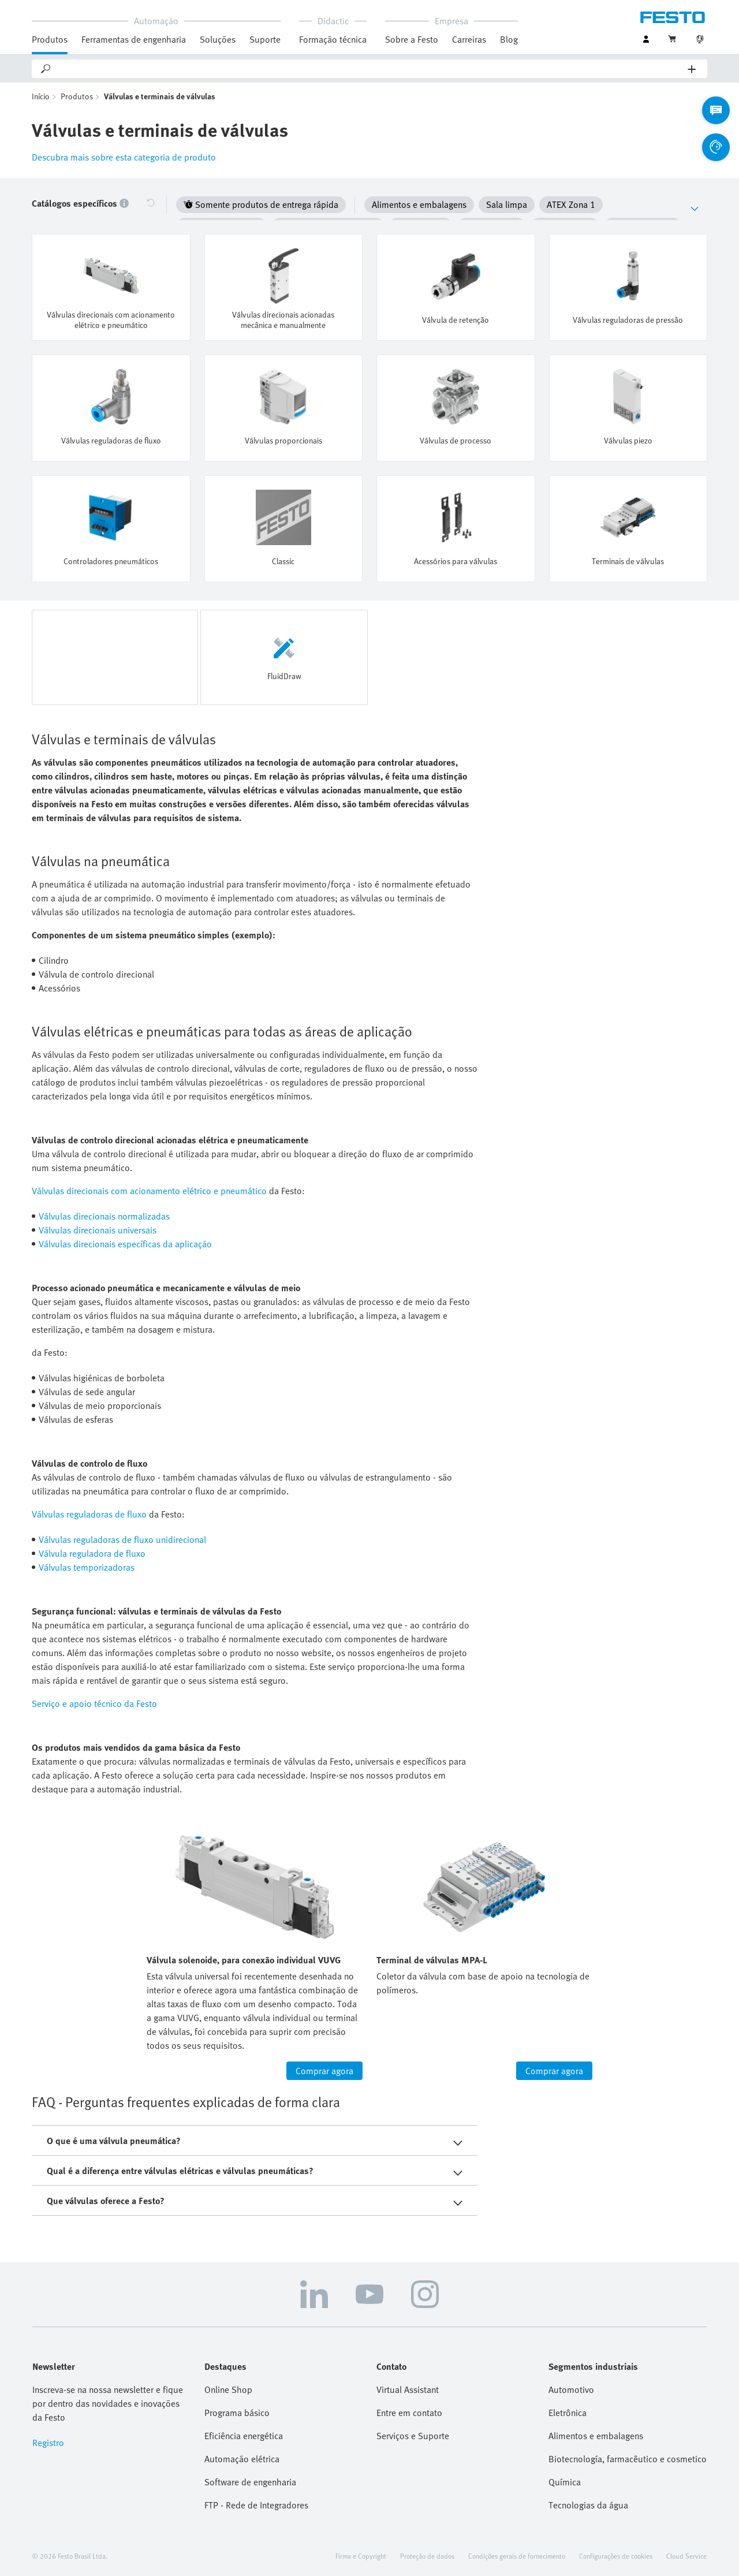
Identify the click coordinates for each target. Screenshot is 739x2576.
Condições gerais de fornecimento (516, 2555)
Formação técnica (333, 39)
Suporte (265, 39)
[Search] (370, 68)
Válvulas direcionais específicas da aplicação (125, 1243)
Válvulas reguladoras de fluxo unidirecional (122, 1539)
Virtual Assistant (407, 2389)
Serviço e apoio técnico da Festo (94, 1703)
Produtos (50, 39)
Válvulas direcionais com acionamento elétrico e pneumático (149, 1190)
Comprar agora (324, 2070)
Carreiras (469, 39)
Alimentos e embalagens (595, 2435)
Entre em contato (409, 2412)
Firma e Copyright (360, 2555)
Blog (509, 39)
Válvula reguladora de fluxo (92, 1553)
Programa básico (237, 2412)
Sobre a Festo (411, 39)
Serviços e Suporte (412, 2435)
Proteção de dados (427, 2555)
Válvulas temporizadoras (87, 1567)
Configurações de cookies (615, 2555)
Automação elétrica (241, 2458)
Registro (48, 2442)
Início (41, 98)
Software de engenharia (250, 2481)
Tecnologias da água (588, 2504)
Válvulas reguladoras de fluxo (89, 1513)
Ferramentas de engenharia (133, 39)
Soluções (218, 39)
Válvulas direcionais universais (97, 1229)
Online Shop (228, 2389)
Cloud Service (686, 2555)
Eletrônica (567, 2412)
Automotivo (571, 2389)
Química (564, 2481)
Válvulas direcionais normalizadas (104, 1215)
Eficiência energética (243, 2435)
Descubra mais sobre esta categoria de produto (124, 159)
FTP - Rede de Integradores (256, 2504)
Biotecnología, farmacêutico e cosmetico (627, 2458)
